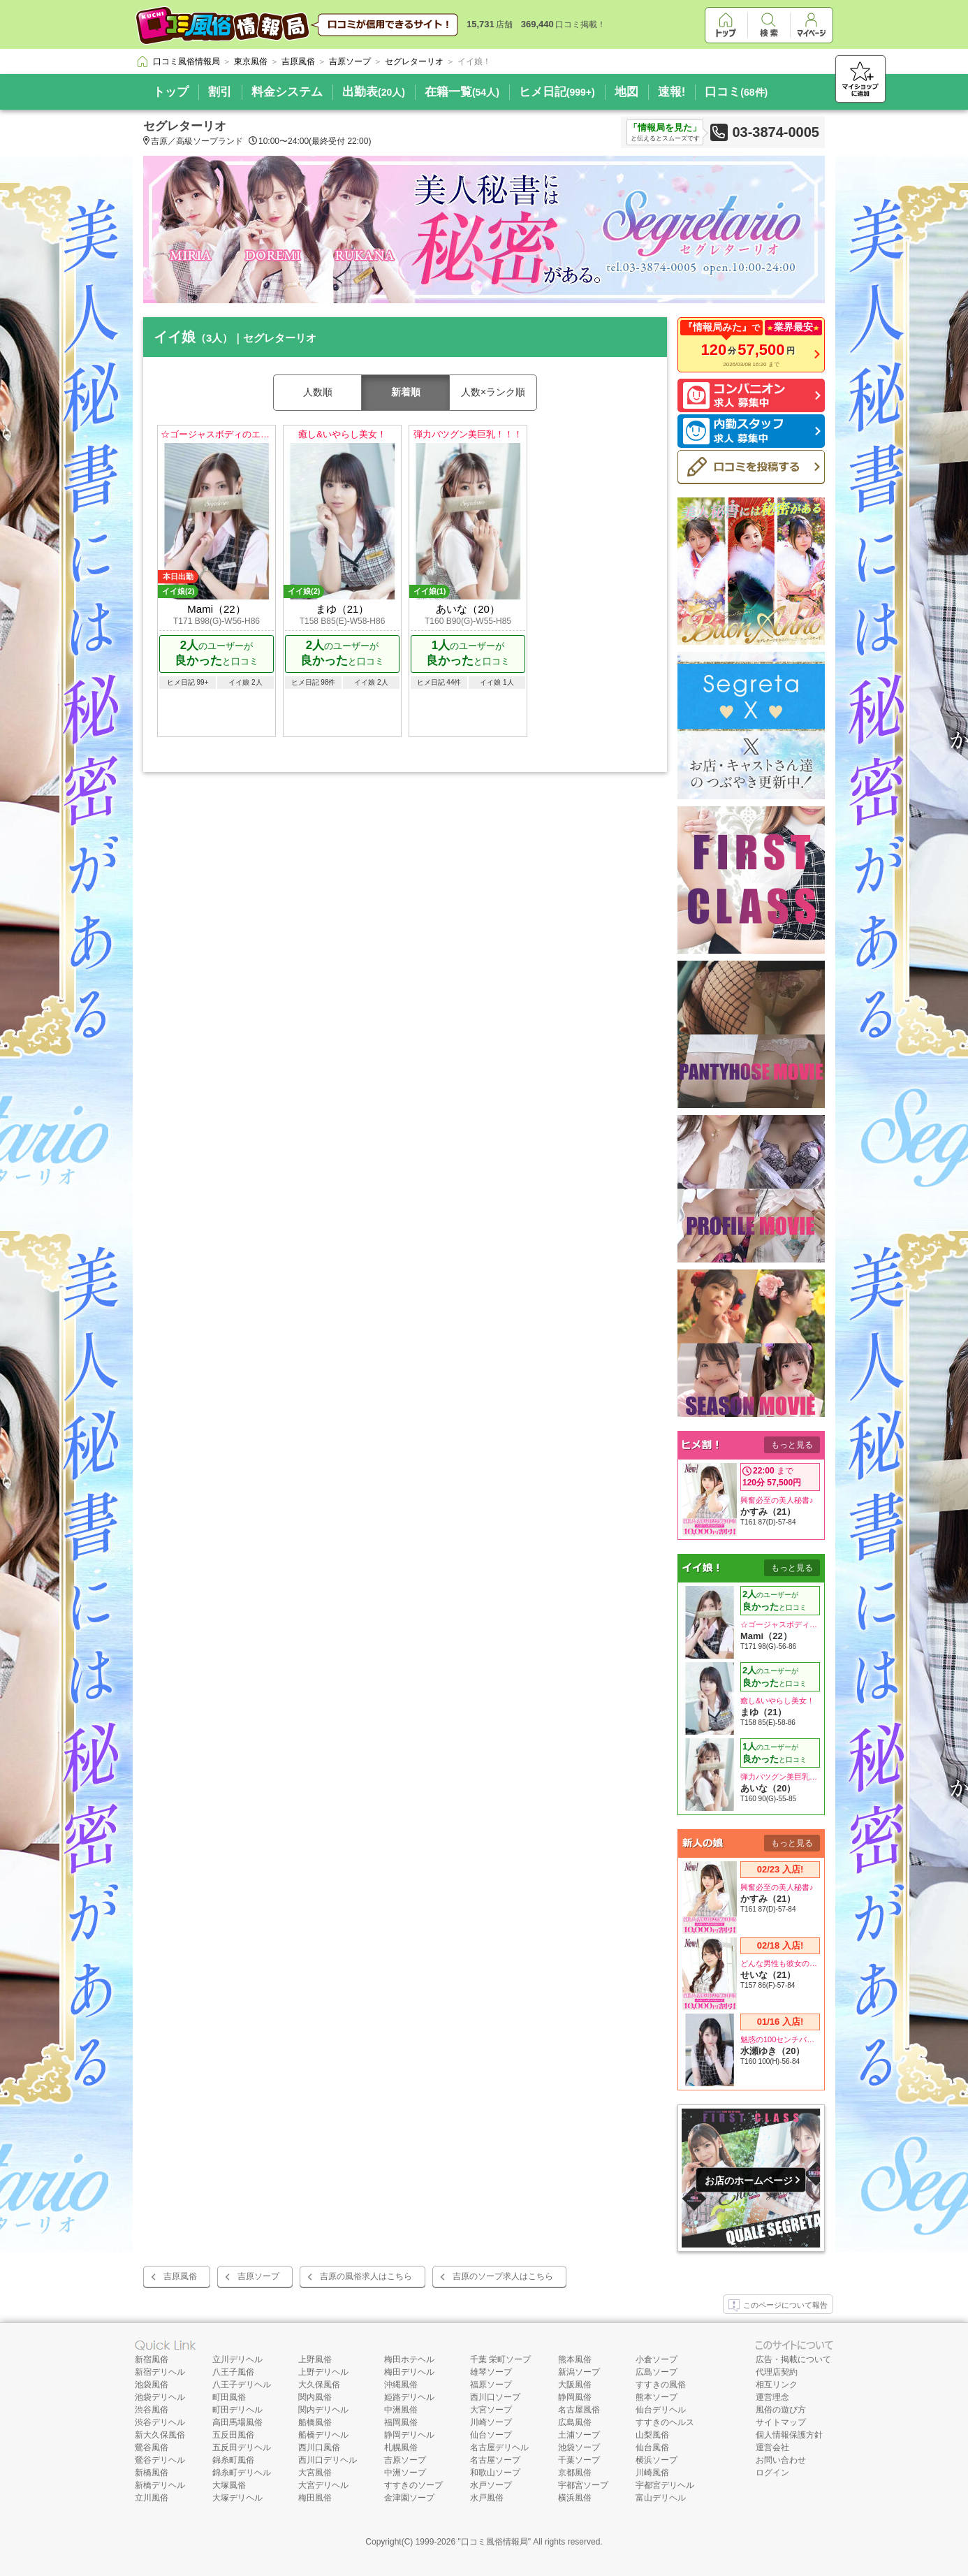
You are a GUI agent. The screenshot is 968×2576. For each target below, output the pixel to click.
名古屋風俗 (579, 2410)
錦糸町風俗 (233, 2460)
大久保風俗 (319, 2384)
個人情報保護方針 (789, 2435)
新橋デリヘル (160, 2485)
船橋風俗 (315, 2422)
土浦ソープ (579, 2435)
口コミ (736, 92)
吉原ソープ (258, 2276)
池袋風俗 (151, 2384)
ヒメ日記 (557, 92)
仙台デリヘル (661, 2410)
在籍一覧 (462, 92)
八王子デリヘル (241, 2384)
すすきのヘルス (665, 2422)
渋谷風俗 (151, 2410)
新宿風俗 (151, 2359)
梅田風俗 (315, 2498)
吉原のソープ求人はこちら (503, 2276)
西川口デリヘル (327, 2460)
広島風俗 (575, 2422)
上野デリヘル (323, 2372)
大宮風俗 (315, 2472)
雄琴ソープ (491, 2372)
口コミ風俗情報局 (494, 2542)
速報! (672, 92)
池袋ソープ (579, 2447)
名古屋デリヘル (499, 2447)
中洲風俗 (401, 2410)
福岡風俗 (401, 2422)
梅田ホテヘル (409, 2359)
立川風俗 (151, 2498)
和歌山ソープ (495, 2472)
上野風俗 (315, 2359)
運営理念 (772, 2397)
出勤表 (373, 92)
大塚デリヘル (237, 2498)
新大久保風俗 (160, 2435)
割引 (220, 92)
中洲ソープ (405, 2472)
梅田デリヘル (409, 2372)
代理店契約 (777, 2372)
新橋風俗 (151, 2472)
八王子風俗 (233, 2372)
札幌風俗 (401, 2447)
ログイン (772, 2472)
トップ (171, 92)
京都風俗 (575, 2472)
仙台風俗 (652, 2447)
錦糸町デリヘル (241, 2472)
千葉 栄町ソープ (500, 2359)
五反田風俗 (233, 2435)
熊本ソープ (656, 2397)
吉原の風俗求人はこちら (366, 2276)
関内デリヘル (323, 2410)
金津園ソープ (409, 2498)
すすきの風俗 (661, 2384)
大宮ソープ (491, 2410)
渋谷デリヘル (160, 2422)
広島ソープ (656, 2372)
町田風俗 (229, 2397)
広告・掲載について (793, 2359)
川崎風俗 (652, 2472)
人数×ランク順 (493, 392)
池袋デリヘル (160, 2397)
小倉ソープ (656, 2359)
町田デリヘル (237, 2410)
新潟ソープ (579, 2372)
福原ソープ (491, 2384)
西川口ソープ (495, 2397)
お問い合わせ (781, 2460)
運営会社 (772, 2447)
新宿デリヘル (160, 2372)
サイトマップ (781, 2422)
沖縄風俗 (401, 2384)
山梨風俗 (652, 2435)
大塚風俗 (229, 2485)
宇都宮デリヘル (665, 2485)
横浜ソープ (656, 2460)
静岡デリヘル (409, 2435)
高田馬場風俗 (237, 2422)
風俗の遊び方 (781, 2410)
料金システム (287, 92)
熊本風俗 (575, 2359)
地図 (626, 92)
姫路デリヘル (409, 2397)
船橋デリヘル (323, 2435)
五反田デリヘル (241, 2447)
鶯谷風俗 (151, 2447)
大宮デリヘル (323, 2485)
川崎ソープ (491, 2422)
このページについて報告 (778, 2305)
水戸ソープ (491, 2485)
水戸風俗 (487, 2498)
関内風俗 (315, 2397)
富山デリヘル (661, 2498)
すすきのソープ (413, 2485)
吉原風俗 (180, 2276)
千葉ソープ (579, 2460)
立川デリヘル (237, 2359)
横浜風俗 (575, 2498)
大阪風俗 (575, 2384)
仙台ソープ (491, 2435)
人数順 (317, 392)
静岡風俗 (575, 2397)
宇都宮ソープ (583, 2485)
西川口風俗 (319, 2447)
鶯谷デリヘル (160, 2460)
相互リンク (777, 2384)
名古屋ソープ (495, 2460)
